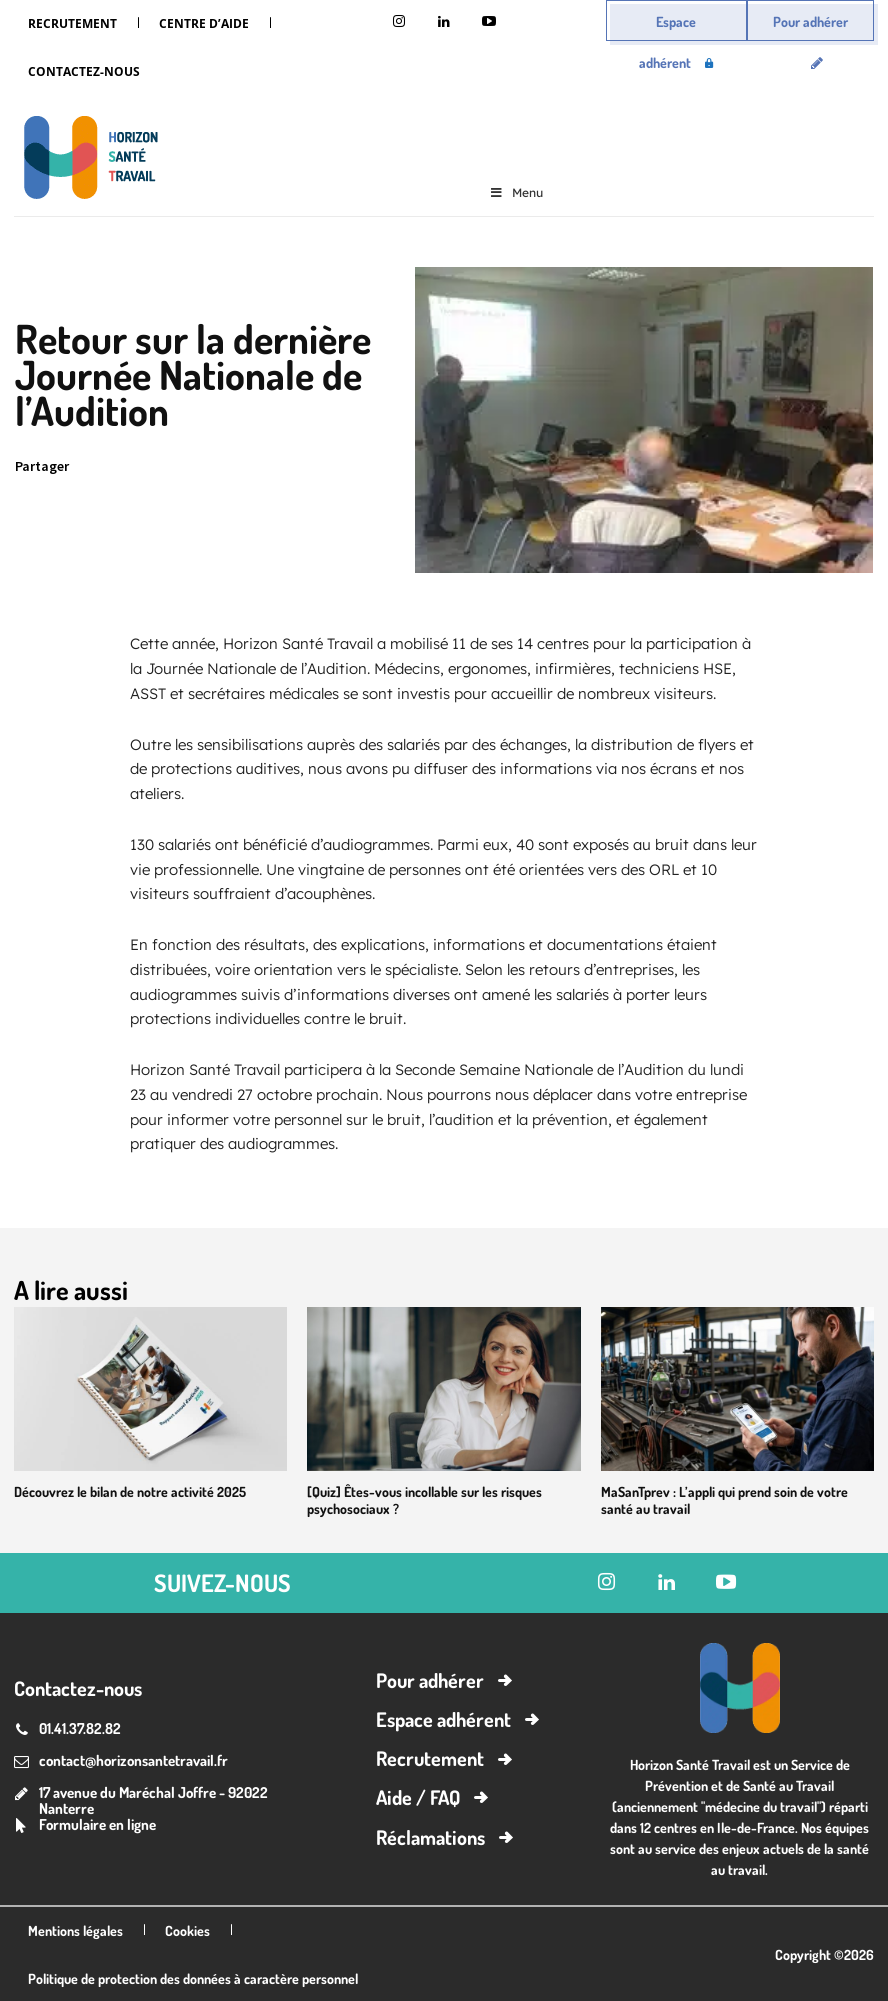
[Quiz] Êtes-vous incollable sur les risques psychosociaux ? (415, 1499)
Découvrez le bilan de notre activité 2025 (122, 1491)
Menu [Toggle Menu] (516, 192)
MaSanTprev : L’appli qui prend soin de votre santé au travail (732, 1499)
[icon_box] (85, 1824)
